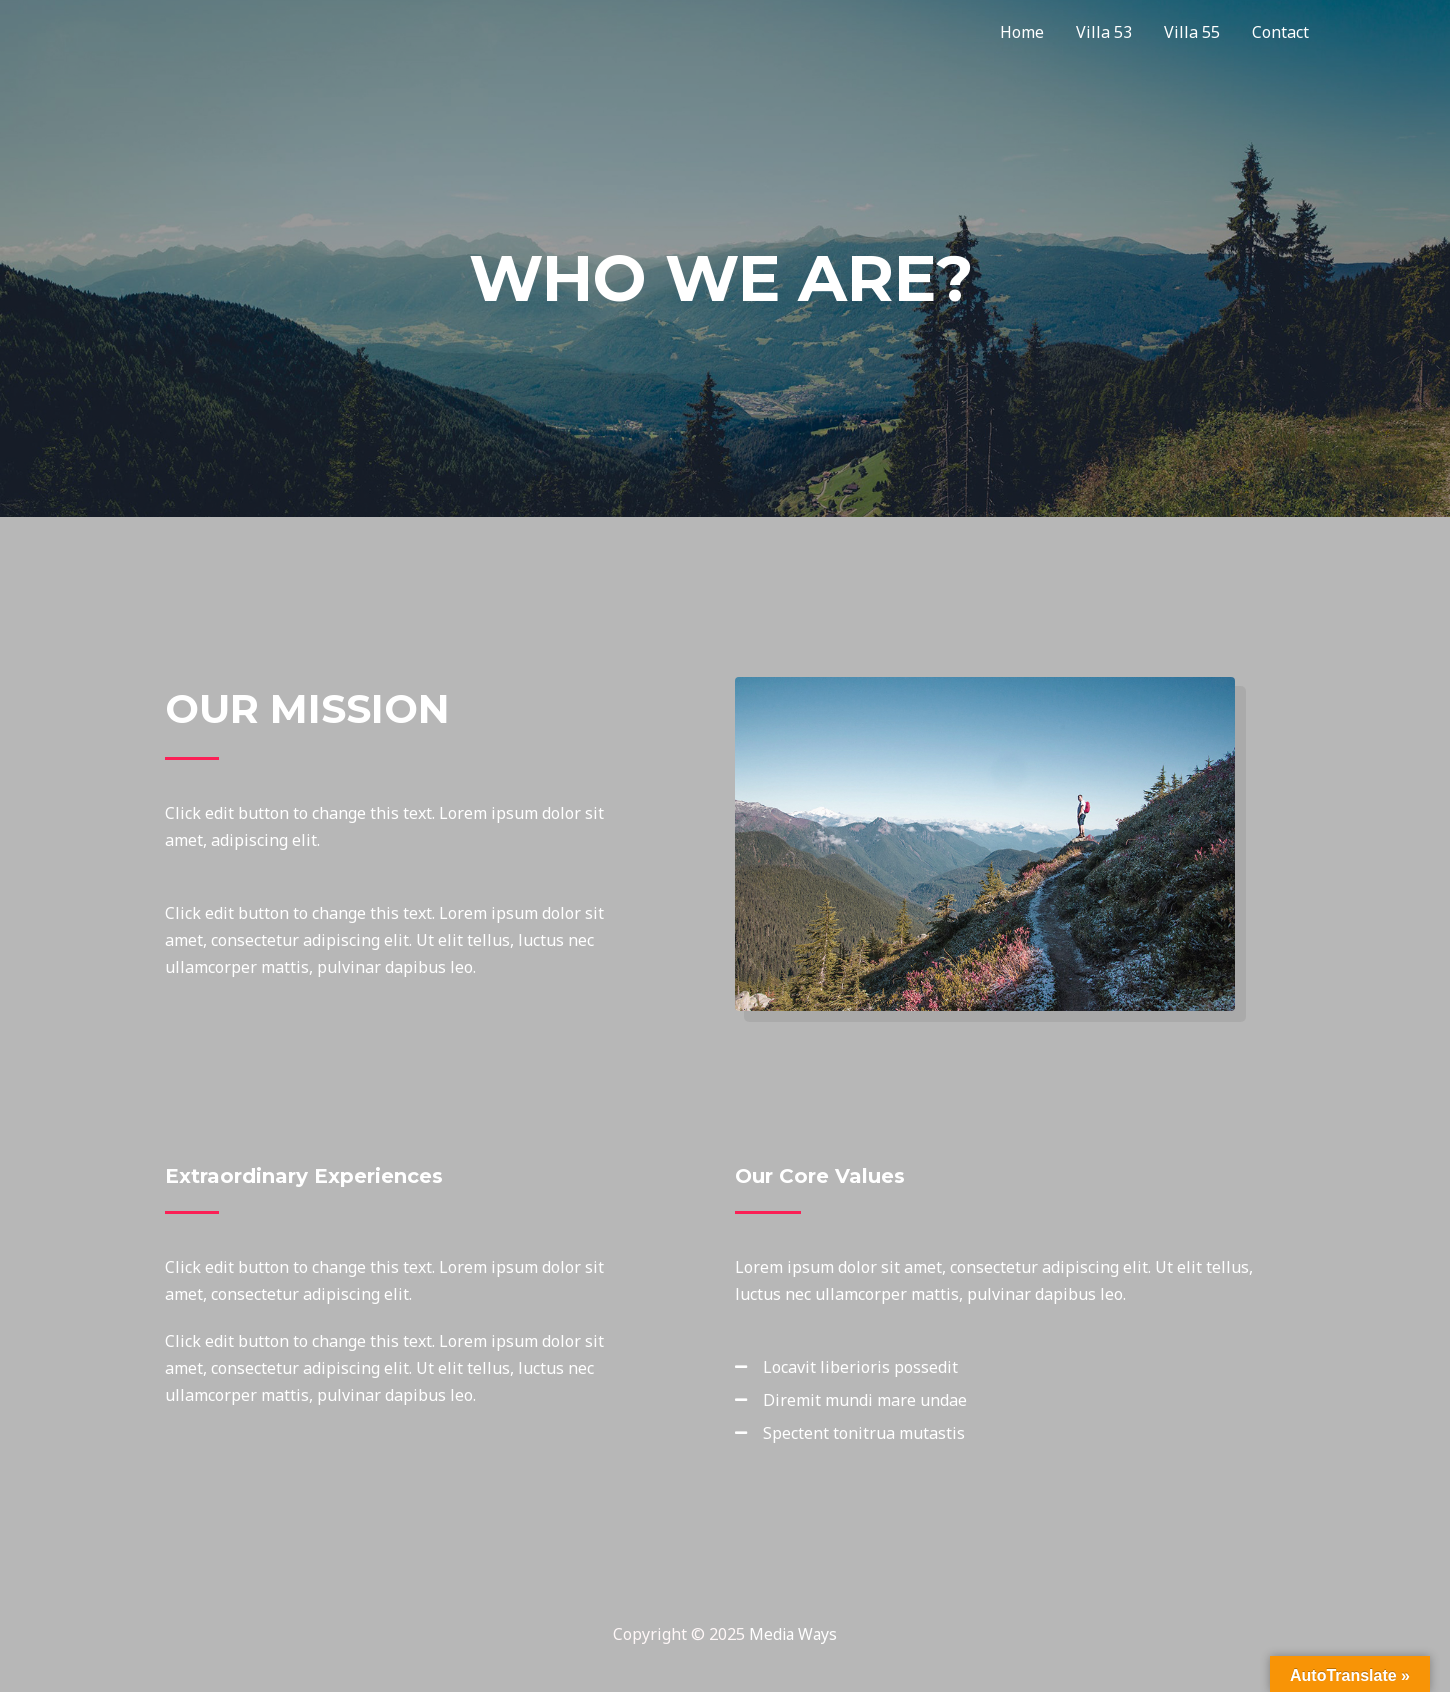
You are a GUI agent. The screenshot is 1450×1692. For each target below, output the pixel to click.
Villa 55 (1192, 32)
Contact (1280, 32)
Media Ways (793, 1634)
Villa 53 (1104, 32)
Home (1022, 32)
